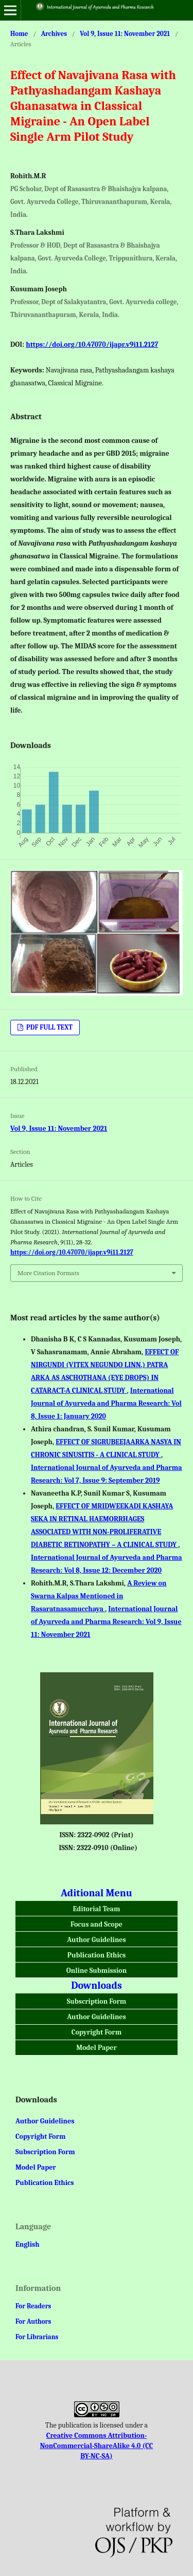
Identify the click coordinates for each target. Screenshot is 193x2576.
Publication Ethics (96, 1955)
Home (19, 34)
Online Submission (96, 1970)
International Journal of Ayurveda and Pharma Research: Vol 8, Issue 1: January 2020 (106, 1403)
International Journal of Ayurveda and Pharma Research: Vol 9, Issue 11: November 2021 (106, 1621)
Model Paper (96, 2047)
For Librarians (36, 2337)
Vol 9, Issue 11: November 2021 (125, 34)
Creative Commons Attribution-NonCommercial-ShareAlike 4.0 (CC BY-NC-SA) (96, 2445)
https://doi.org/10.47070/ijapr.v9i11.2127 (92, 344)
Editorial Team (96, 1909)
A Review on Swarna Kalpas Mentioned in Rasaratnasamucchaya (99, 1596)
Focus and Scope (96, 1924)
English (27, 2244)
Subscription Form (97, 2001)
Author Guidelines (96, 1939)
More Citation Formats (48, 1273)
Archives (54, 34)
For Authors (33, 2321)
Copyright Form (96, 2032)
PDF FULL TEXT (49, 1027)
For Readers (33, 2306)
